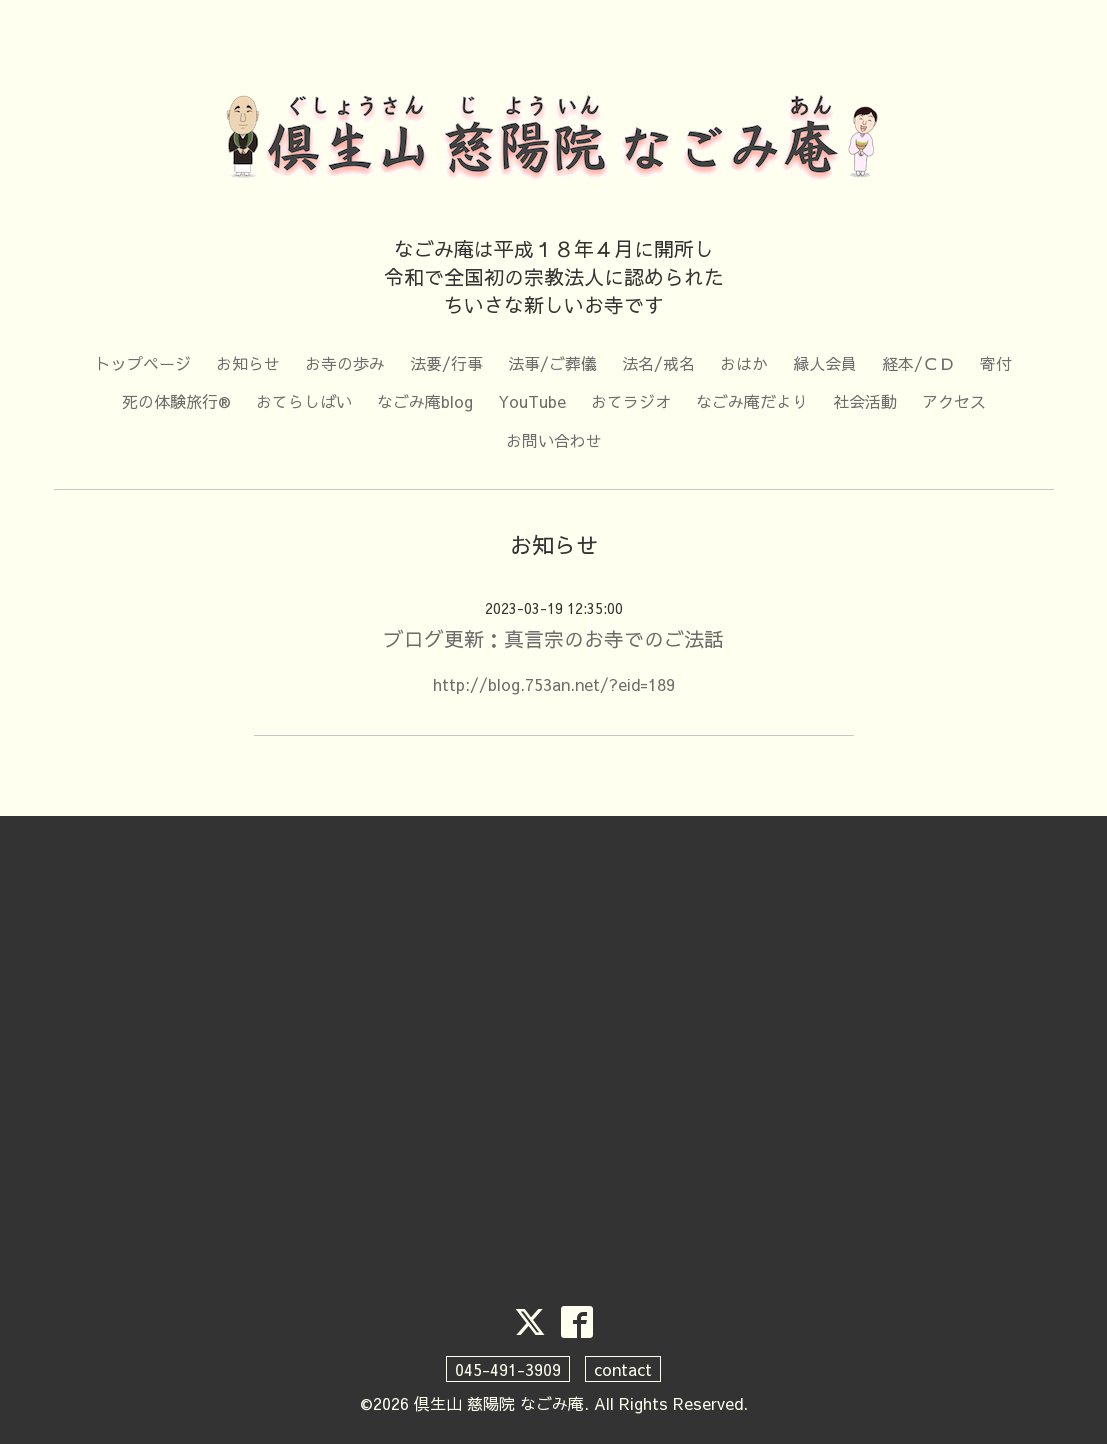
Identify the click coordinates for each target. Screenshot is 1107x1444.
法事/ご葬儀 (552, 363)
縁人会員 (825, 363)
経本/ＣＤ (918, 363)
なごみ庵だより (752, 401)
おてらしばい (304, 401)
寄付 (996, 363)
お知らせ (248, 363)
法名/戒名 (658, 363)
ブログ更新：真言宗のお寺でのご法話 (554, 638)
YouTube (532, 401)
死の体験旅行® (176, 401)
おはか (744, 363)
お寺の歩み (345, 363)
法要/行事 (446, 363)
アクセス (954, 401)
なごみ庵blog (425, 401)
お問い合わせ (554, 440)
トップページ (143, 363)
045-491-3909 (508, 1369)
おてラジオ (631, 401)
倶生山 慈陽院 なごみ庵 (499, 1403)
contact (623, 1369)
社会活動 (865, 401)
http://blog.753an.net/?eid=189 (554, 684)
